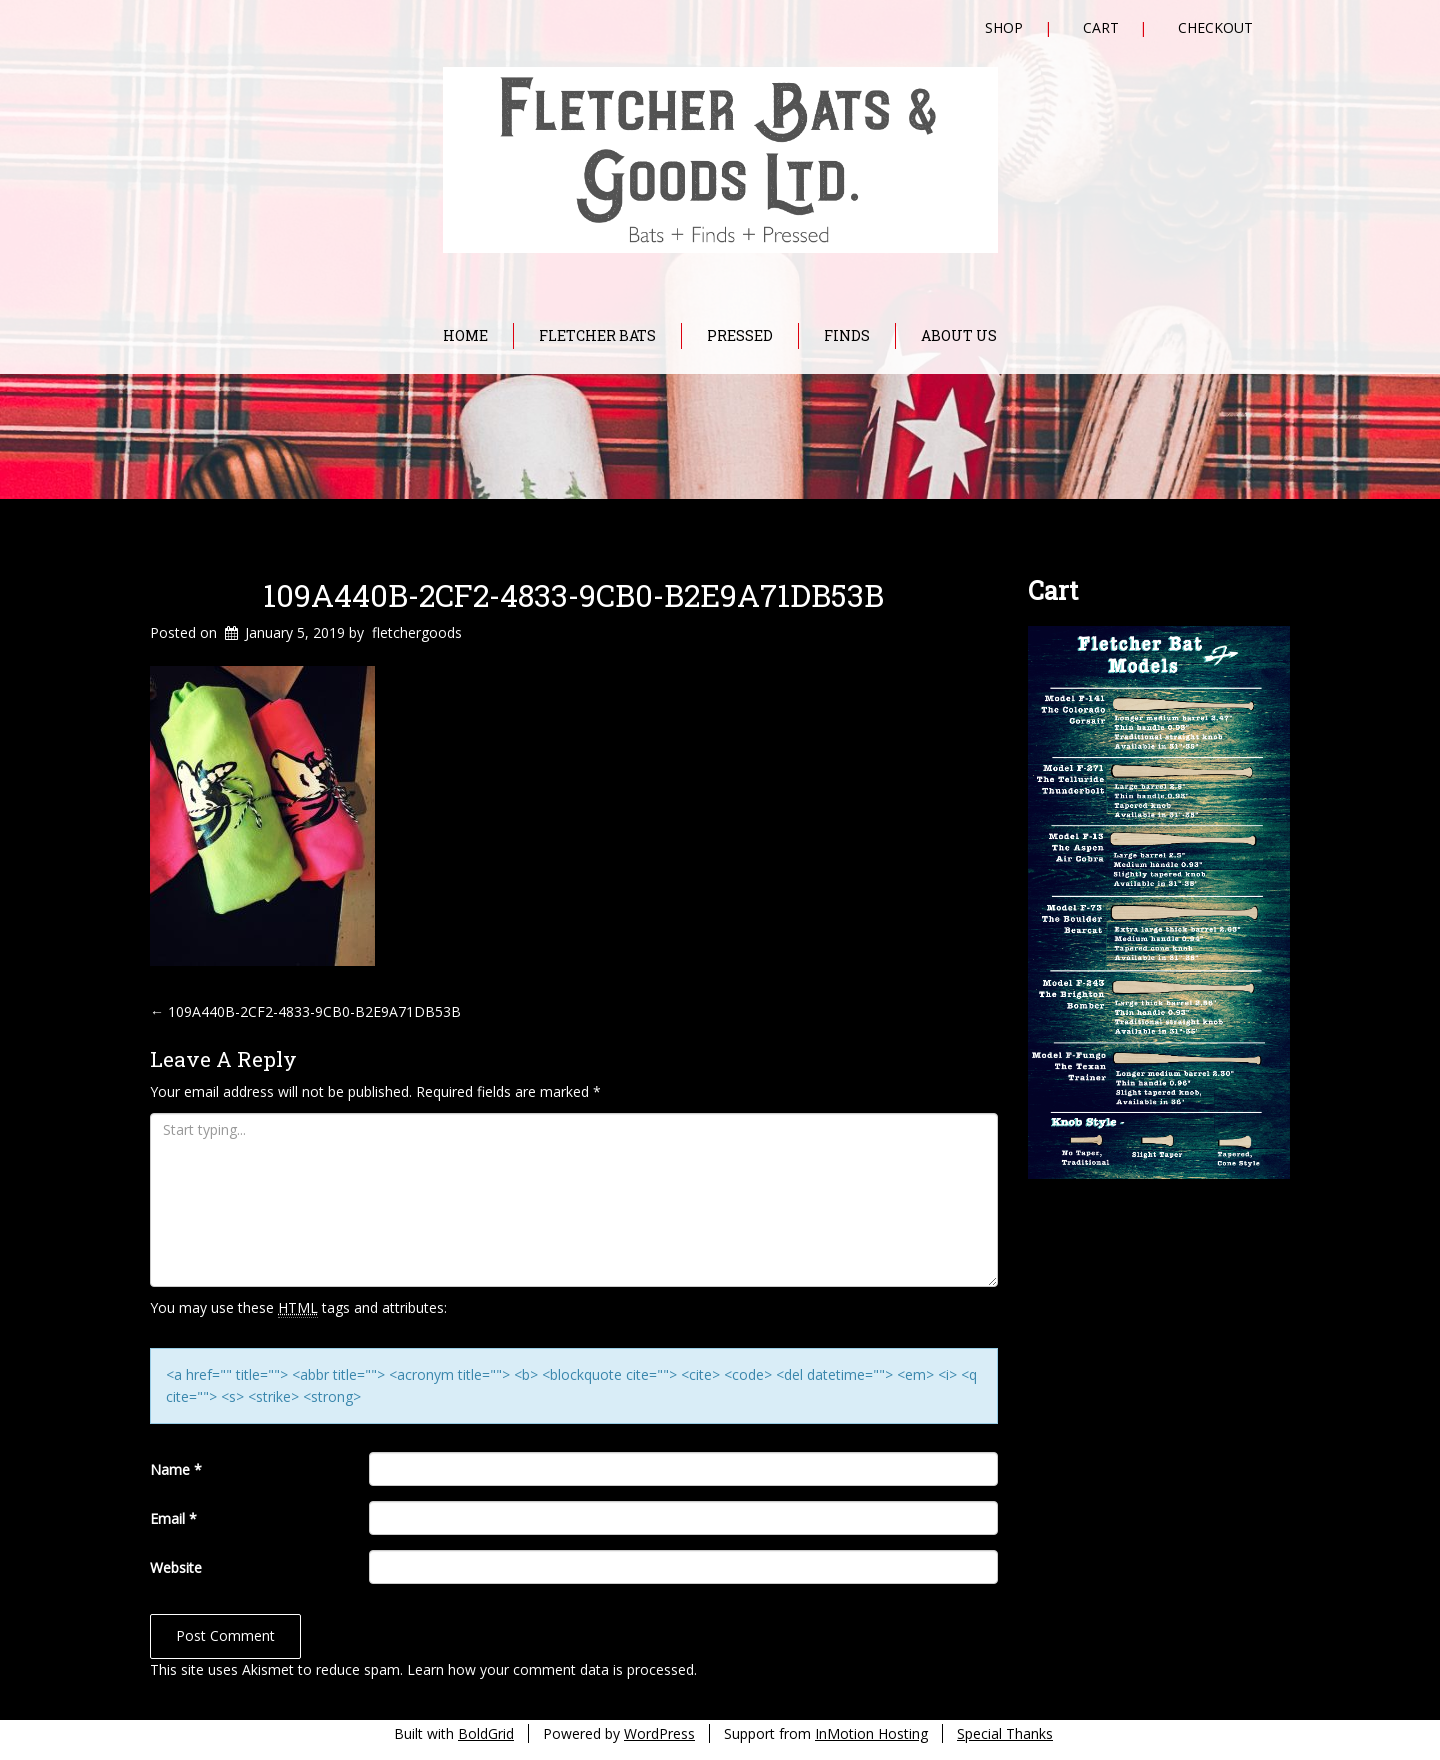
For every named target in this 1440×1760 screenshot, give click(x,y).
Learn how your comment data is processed (550, 1669)
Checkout (1215, 27)
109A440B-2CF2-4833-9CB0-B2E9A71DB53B (573, 595)
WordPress (659, 1733)
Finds (847, 335)
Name (176, 1469)
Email (173, 1518)
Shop (1004, 27)
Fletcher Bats (597, 335)
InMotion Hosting (871, 1733)
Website (176, 1567)
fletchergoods (417, 632)
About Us (959, 335)
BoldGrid (486, 1733)
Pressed (740, 335)
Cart (1101, 27)
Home (465, 335)
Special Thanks (1005, 1733)
